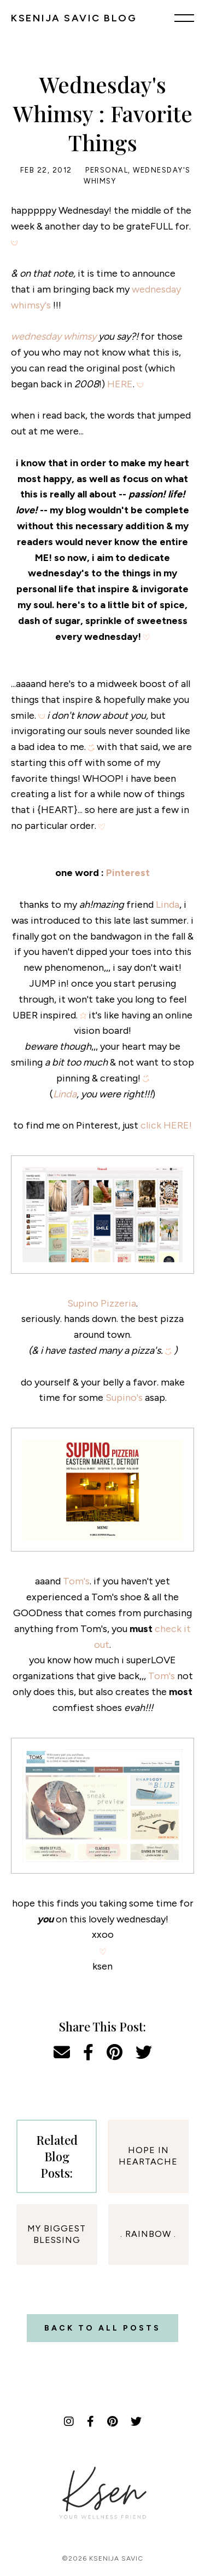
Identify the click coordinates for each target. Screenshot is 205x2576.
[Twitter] (136, 2421)
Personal (106, 170)
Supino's (124, 1398)
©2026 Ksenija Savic (102, 2558)
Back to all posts (102, 2328)
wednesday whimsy (53, 336)
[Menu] (184, 17)
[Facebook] (90, 2421)
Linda (167, 904)
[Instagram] (68, 2421)
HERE (120, 384)
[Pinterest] (112, 2421)
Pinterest (128, 873)
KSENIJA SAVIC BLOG (74, 18)
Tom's (76, 1581)
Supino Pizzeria (101, 1303)
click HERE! (166, 1125)
